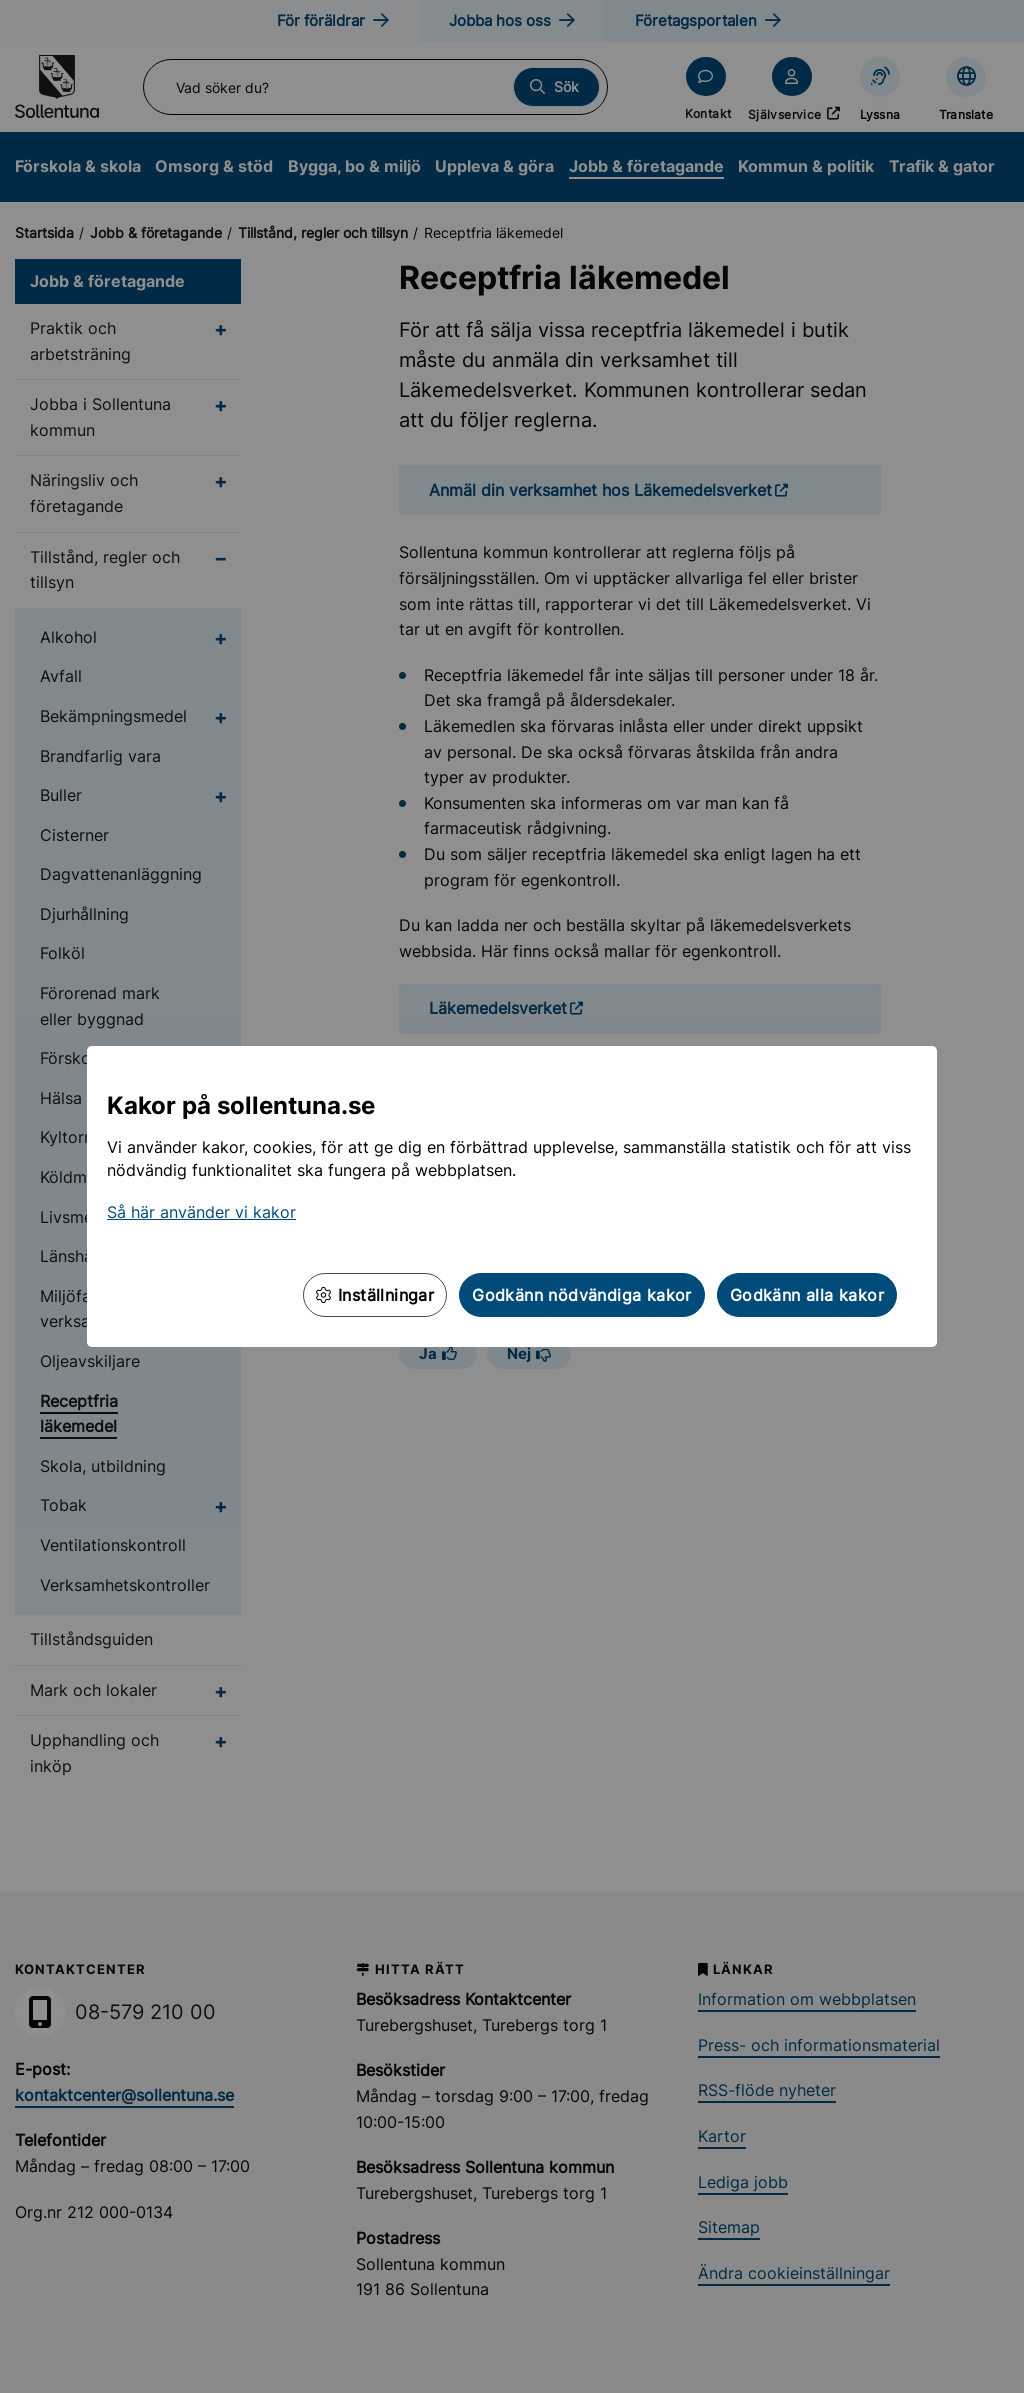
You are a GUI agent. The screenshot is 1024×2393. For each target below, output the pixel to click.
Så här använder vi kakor (201, 1212)
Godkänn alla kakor (807, 1295)
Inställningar (375, 1295)
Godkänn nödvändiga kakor (582, 1295)
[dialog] (512, 1196)
